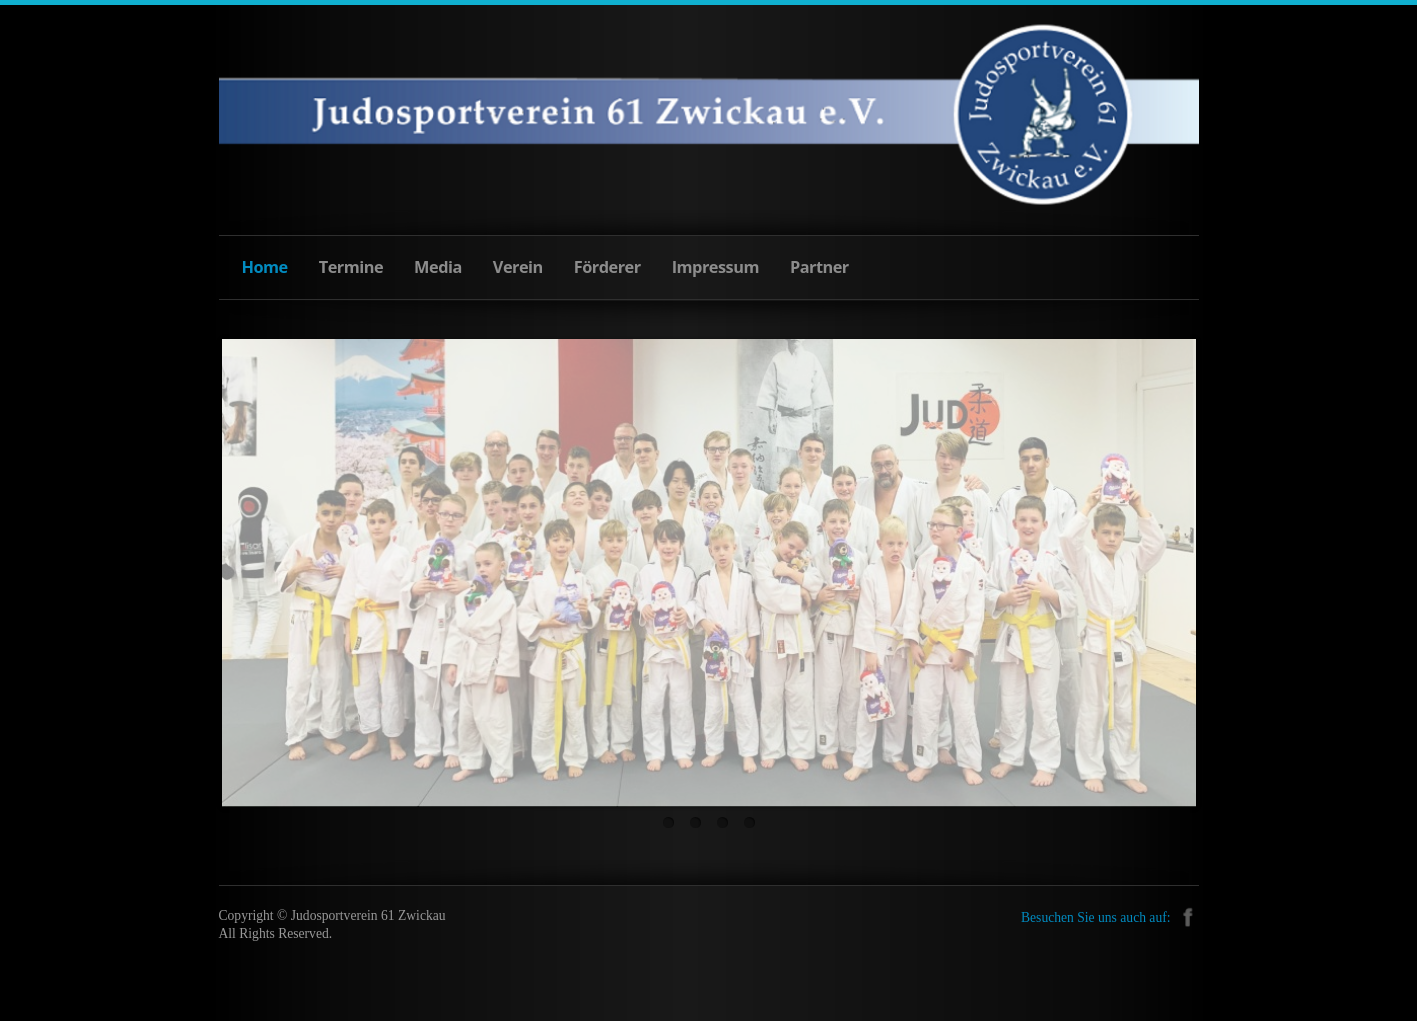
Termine (351, 267)
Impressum (715, 267)
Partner (819, 267)
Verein (518, 267)
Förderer (607, 267)
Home (265, 267)
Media (438, 267)
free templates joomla (709, 1002)
